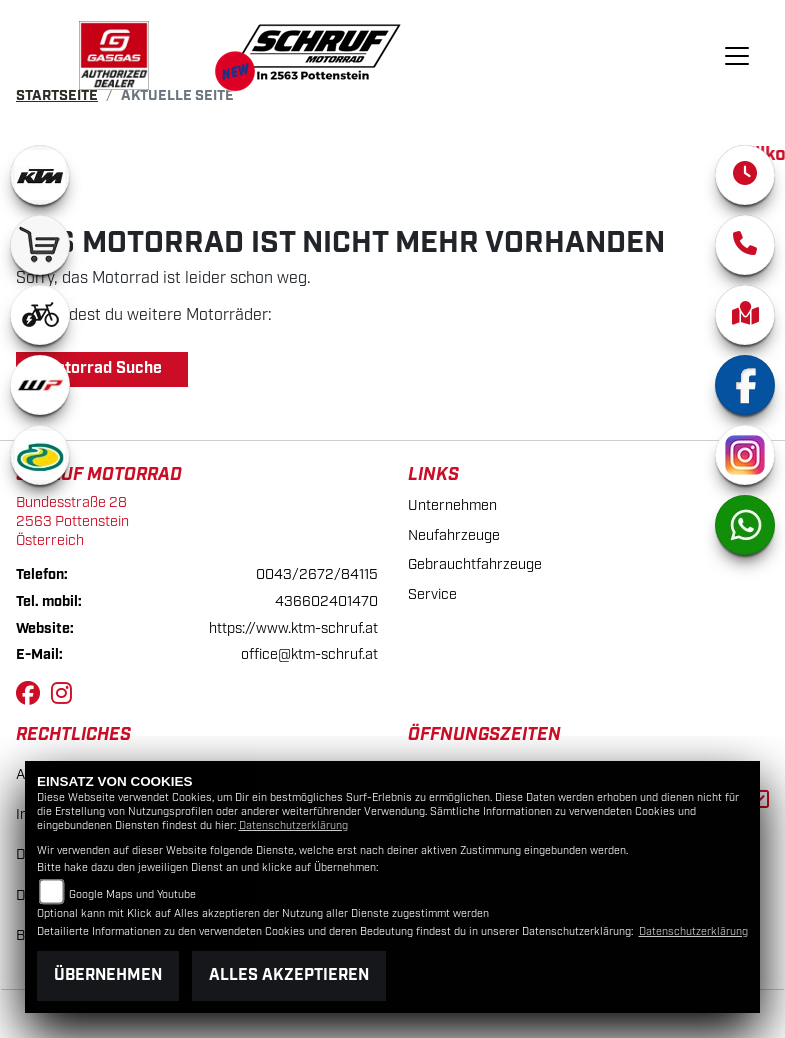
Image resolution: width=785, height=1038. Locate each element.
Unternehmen (452, 505)
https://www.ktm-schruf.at (293, 628)
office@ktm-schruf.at (309, 654)
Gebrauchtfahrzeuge (475, 564)
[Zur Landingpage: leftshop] (40, 245)
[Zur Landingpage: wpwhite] (40, 385)
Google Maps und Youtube (132, 895)
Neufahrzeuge (454, 535)
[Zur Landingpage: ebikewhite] (40, 315)
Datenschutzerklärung (293, 826)
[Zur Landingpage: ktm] (40, 175)
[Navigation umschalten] (738, 56)
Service (432, 594)
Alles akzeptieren (289, 975)
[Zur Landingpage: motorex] (40, 455)
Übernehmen (108, 975)
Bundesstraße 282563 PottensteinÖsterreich (72, 521)
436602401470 (326, 601)
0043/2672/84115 (317, 574)
